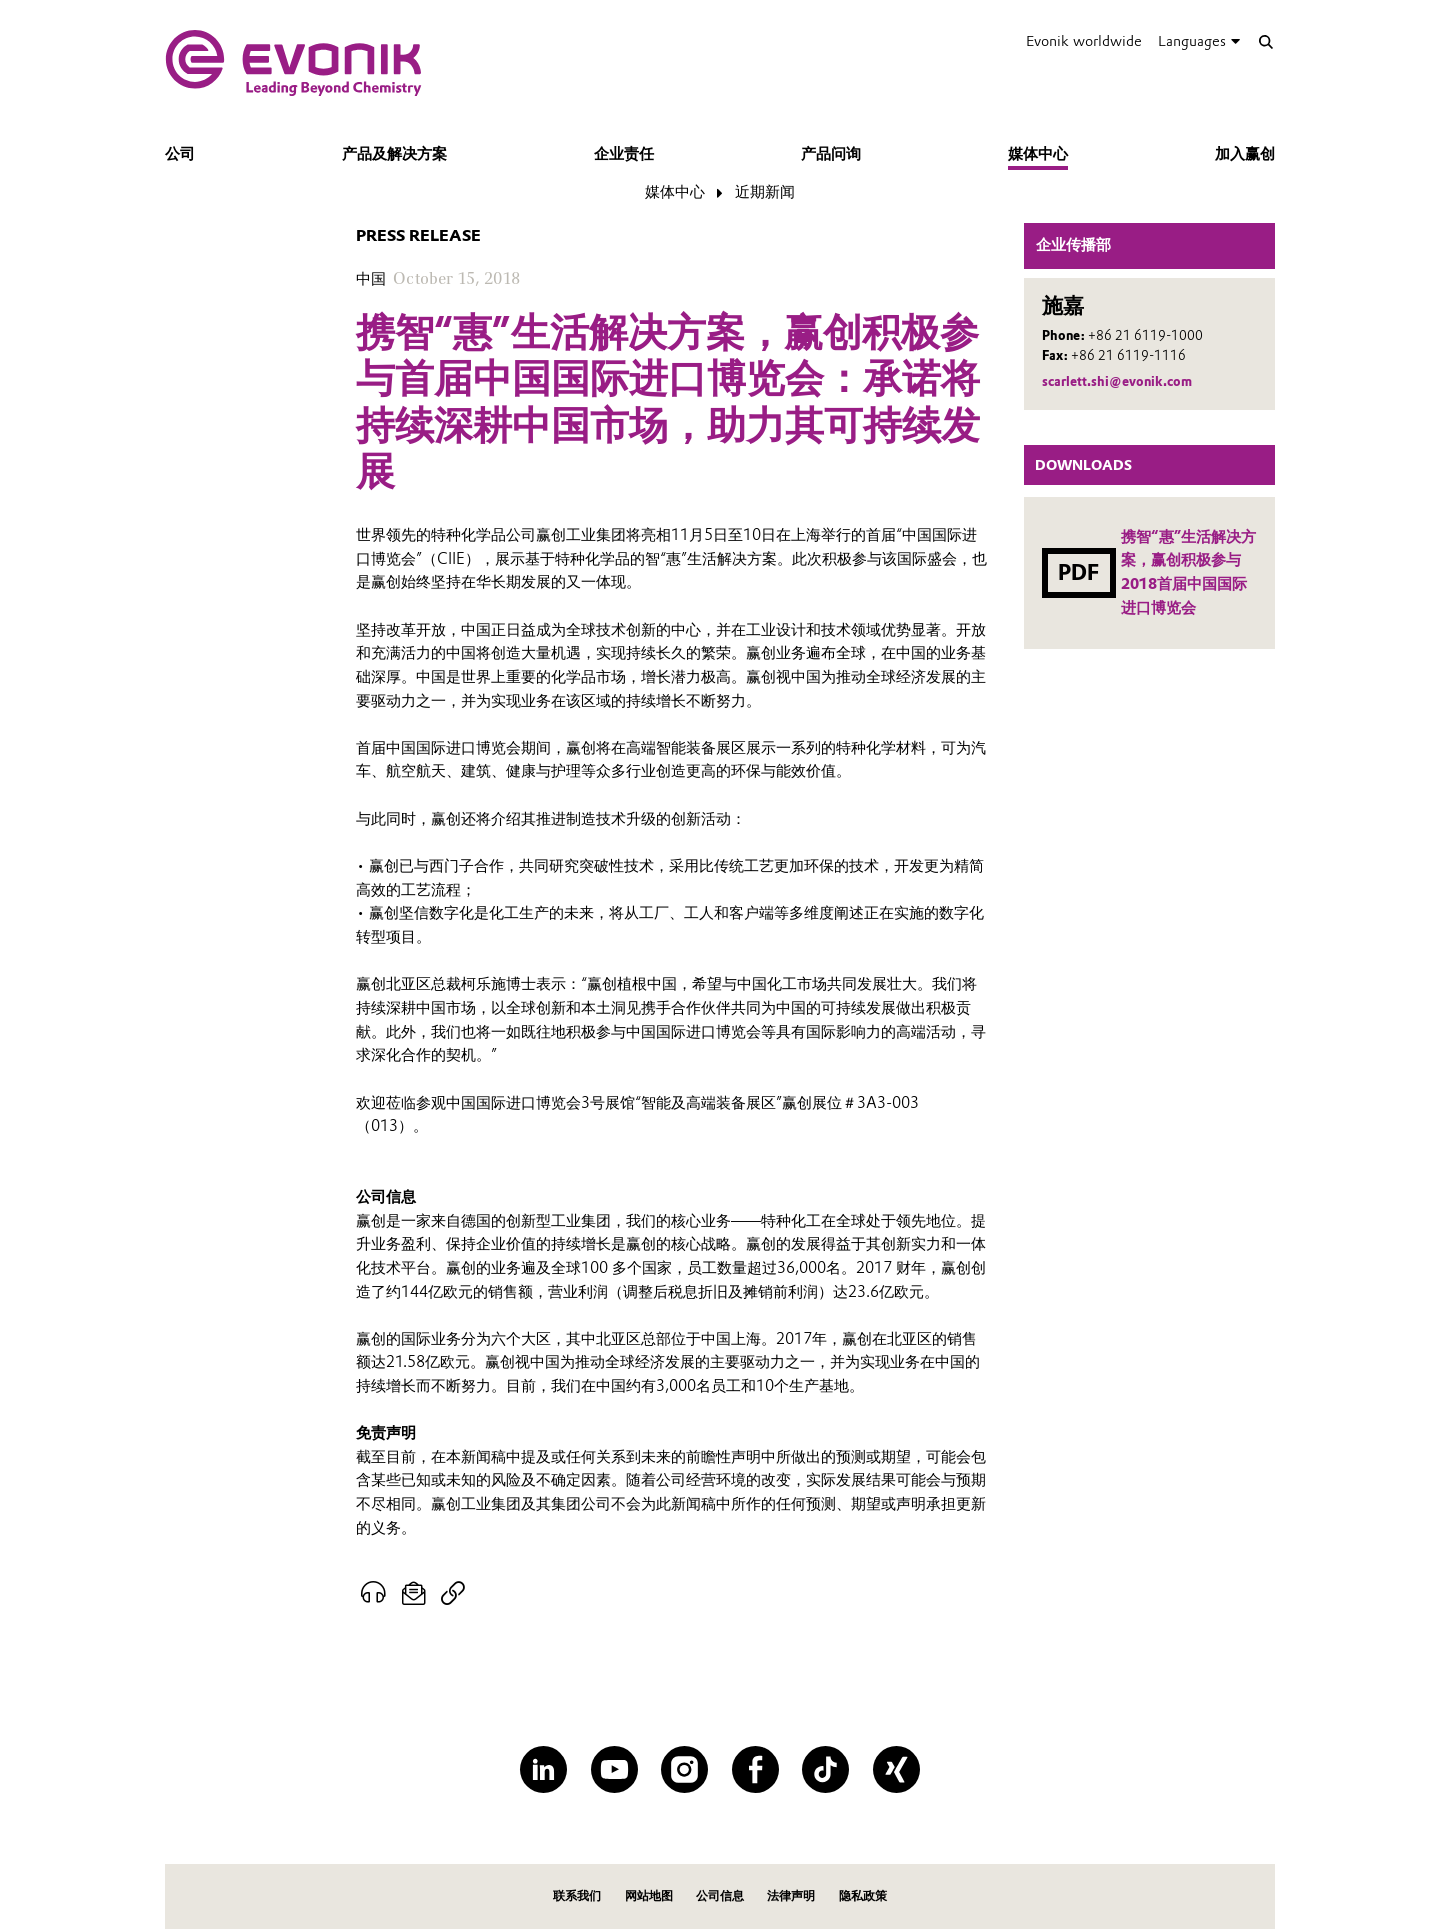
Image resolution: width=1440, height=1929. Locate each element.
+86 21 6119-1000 (1145, 335)
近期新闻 (765, 192)
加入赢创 (1245, 154)
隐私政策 (863, 1895)
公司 (180, 154)
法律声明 (791, 1895)
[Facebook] (755, 1769)
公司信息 (720, 1895)
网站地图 (649, 1895)
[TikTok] (825, 1769)
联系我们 (577, 1895)
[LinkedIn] (543, 1769)
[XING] (896, 1769)
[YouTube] (614, 1769)
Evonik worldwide (1084, 41)
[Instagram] (684, 1769)
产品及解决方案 (394, 154)
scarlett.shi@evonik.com (1117, 381)
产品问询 (831, 154)
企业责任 (624, 154)
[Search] (1265, 41)
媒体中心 (1038, 154)
